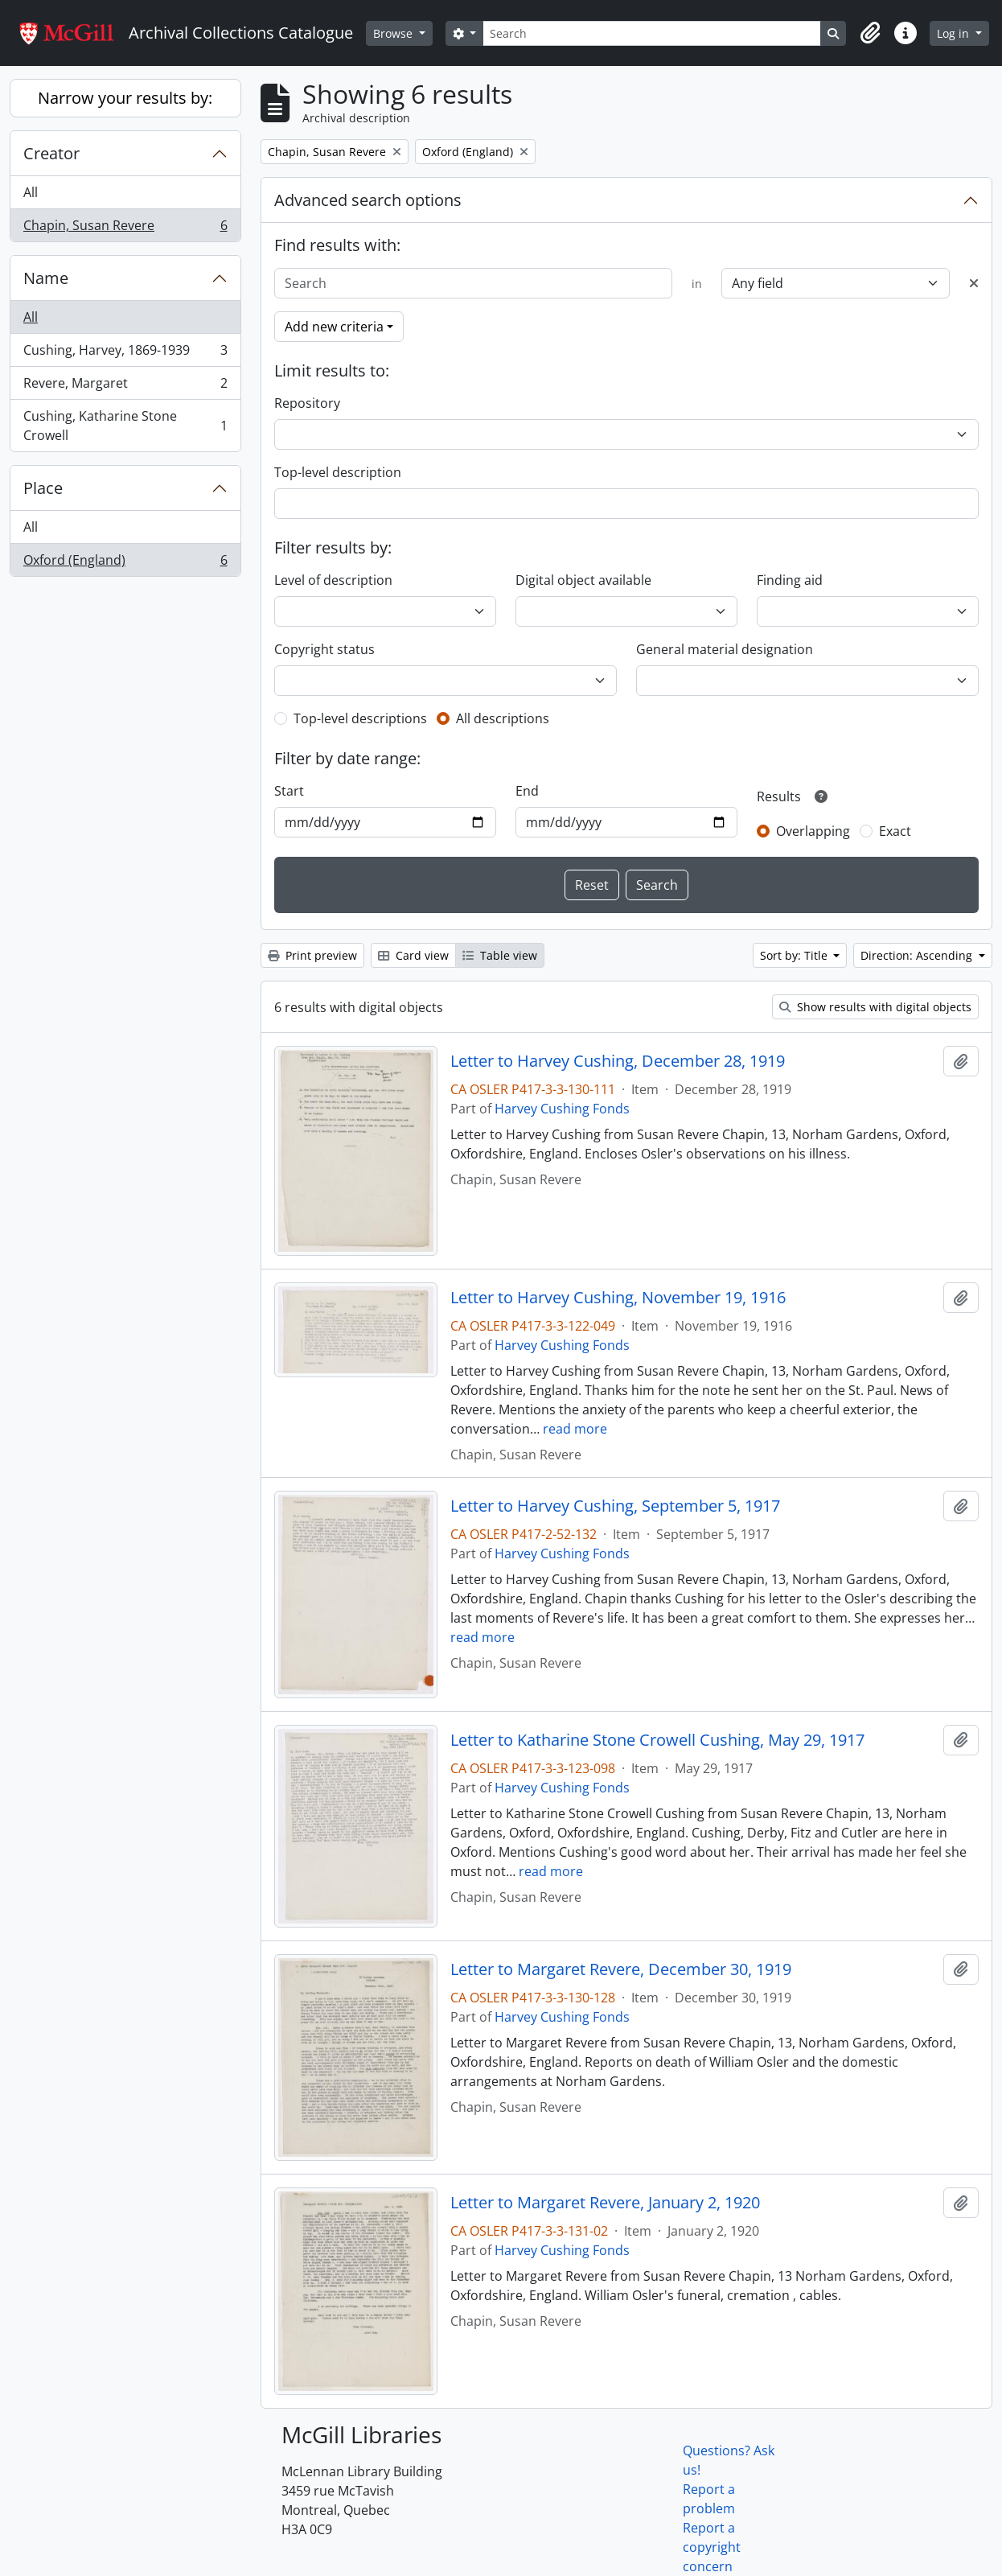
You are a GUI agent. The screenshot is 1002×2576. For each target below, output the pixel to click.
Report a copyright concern (712, 2547)
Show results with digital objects (875, 1006)
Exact (895, 831)
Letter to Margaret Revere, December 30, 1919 (620, 1969)
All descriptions (502, 718)
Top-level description (337, 472)
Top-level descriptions (360, 718)
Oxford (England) (125, 563)
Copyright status (324, 649)
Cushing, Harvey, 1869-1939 (125, 353)
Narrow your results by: (125, 98)
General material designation (724, 649)
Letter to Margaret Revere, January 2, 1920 (605, 2202)
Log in (954, 33)
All (30, 192)
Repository (307, 403)
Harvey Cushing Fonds (562, 1108)
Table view (499, 955)
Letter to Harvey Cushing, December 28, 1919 (617, 1061)
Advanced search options (368, 200)
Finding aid (790, 580)
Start (289, 791)
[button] (870, 33)
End (527, 791)
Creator (51, 153)
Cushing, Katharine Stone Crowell (125, 425)
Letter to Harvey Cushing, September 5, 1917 (615, 1506)
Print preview (312, 955)
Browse (394, 33)
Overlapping (813, 831)
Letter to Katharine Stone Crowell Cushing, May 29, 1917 (657, 1740)
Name (45, 278)
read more (575, 1429)
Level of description (333, 580)
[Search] (652, 33)
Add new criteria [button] (334, 326)
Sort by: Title (795, 955)
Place (43, 488)
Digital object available (583, 580)
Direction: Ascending (917, 955)
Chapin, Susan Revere (125, 228)
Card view (413, 955)
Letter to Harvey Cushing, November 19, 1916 (618, 1297)
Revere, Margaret (125, 386)
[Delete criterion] (974, 283)
